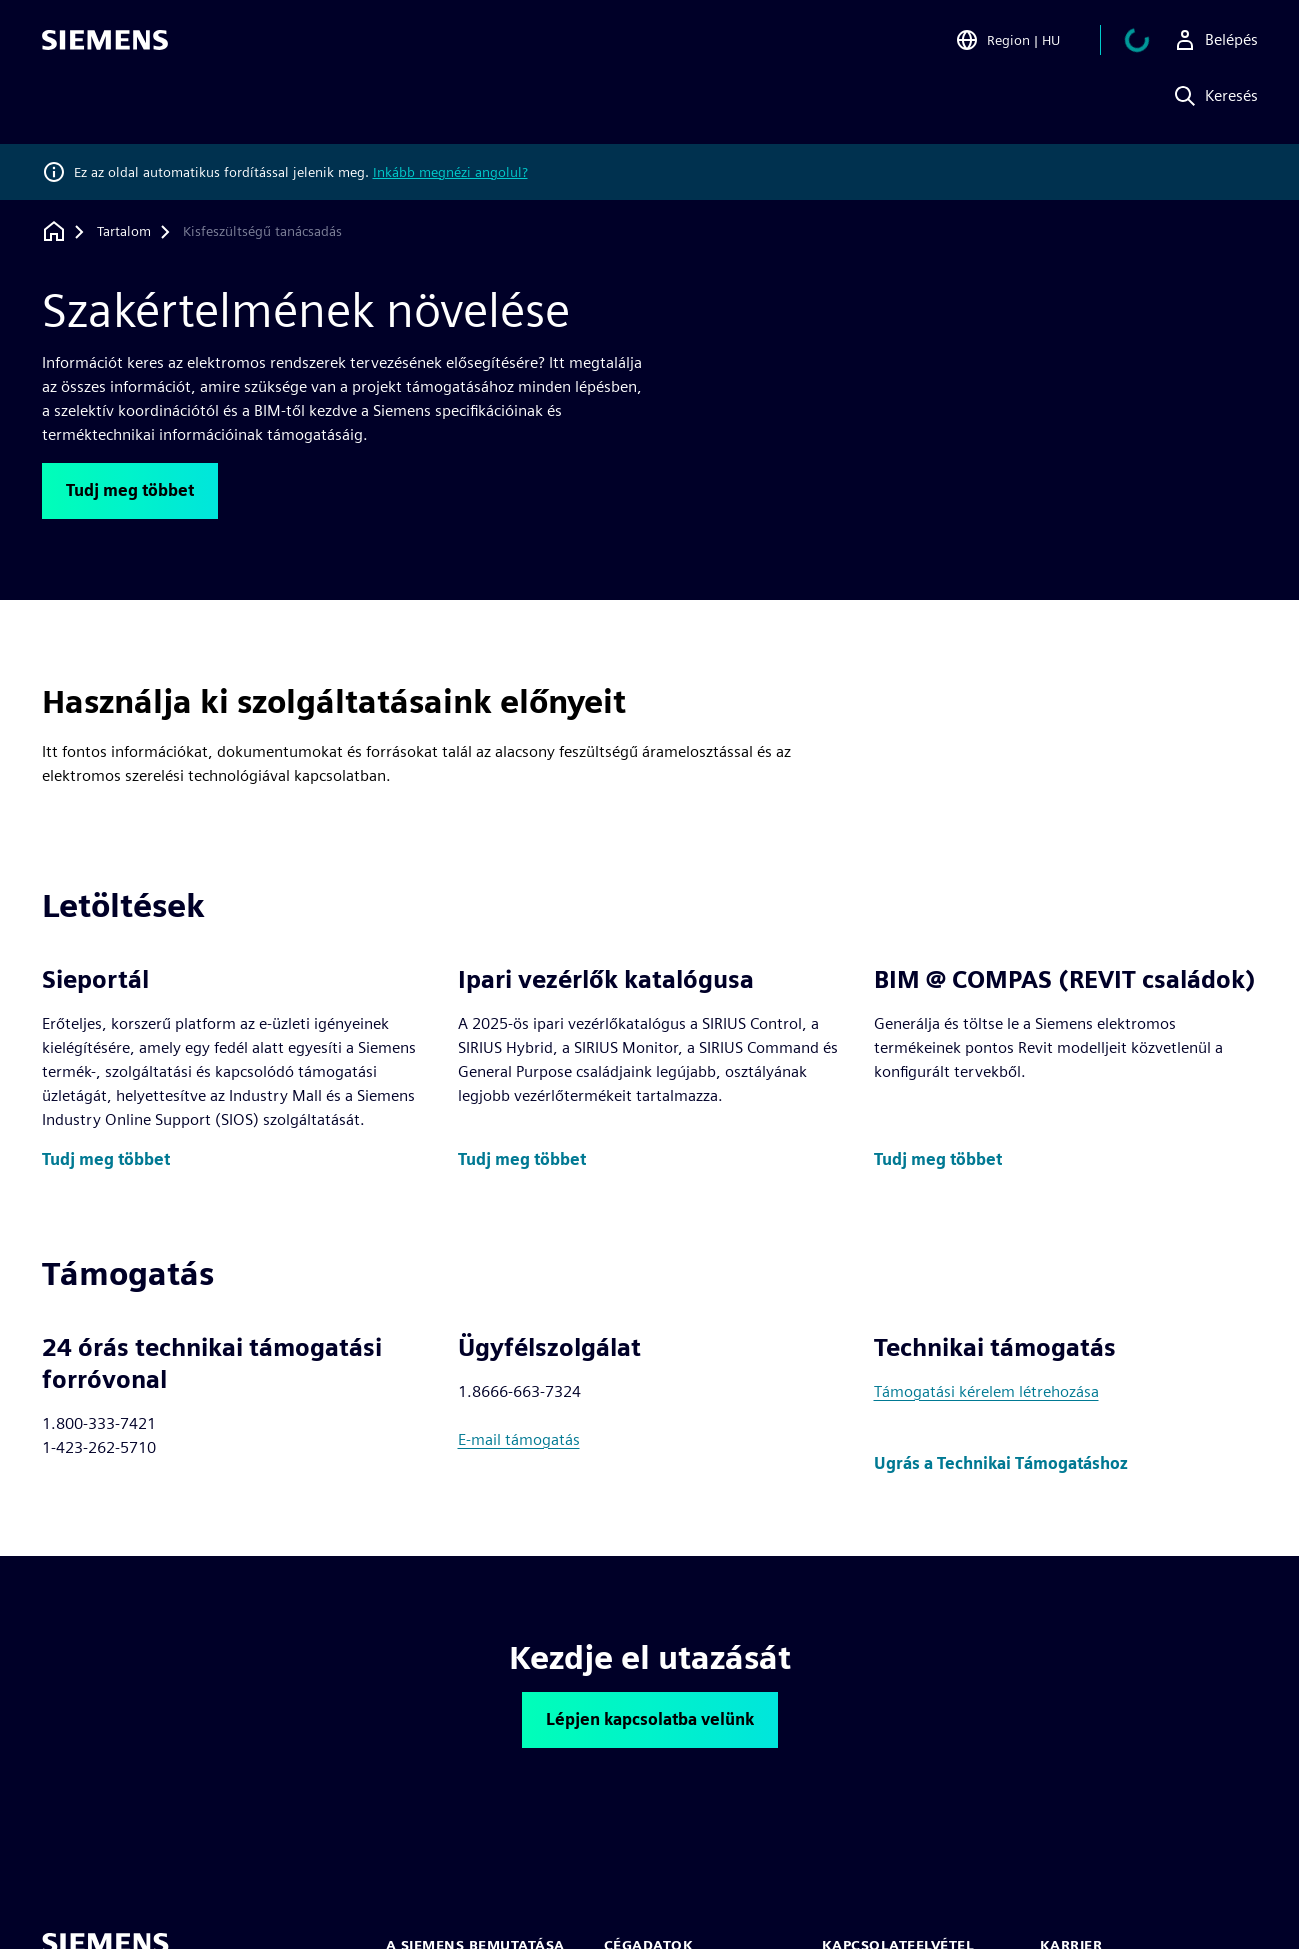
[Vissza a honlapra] (54, 231)
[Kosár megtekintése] (1149, 44)
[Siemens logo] (105, 44)
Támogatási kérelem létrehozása (986, 1391)
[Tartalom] (124, 232)
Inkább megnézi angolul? (450, 172)
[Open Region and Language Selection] (1031, 44)
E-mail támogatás (519, 1439)
